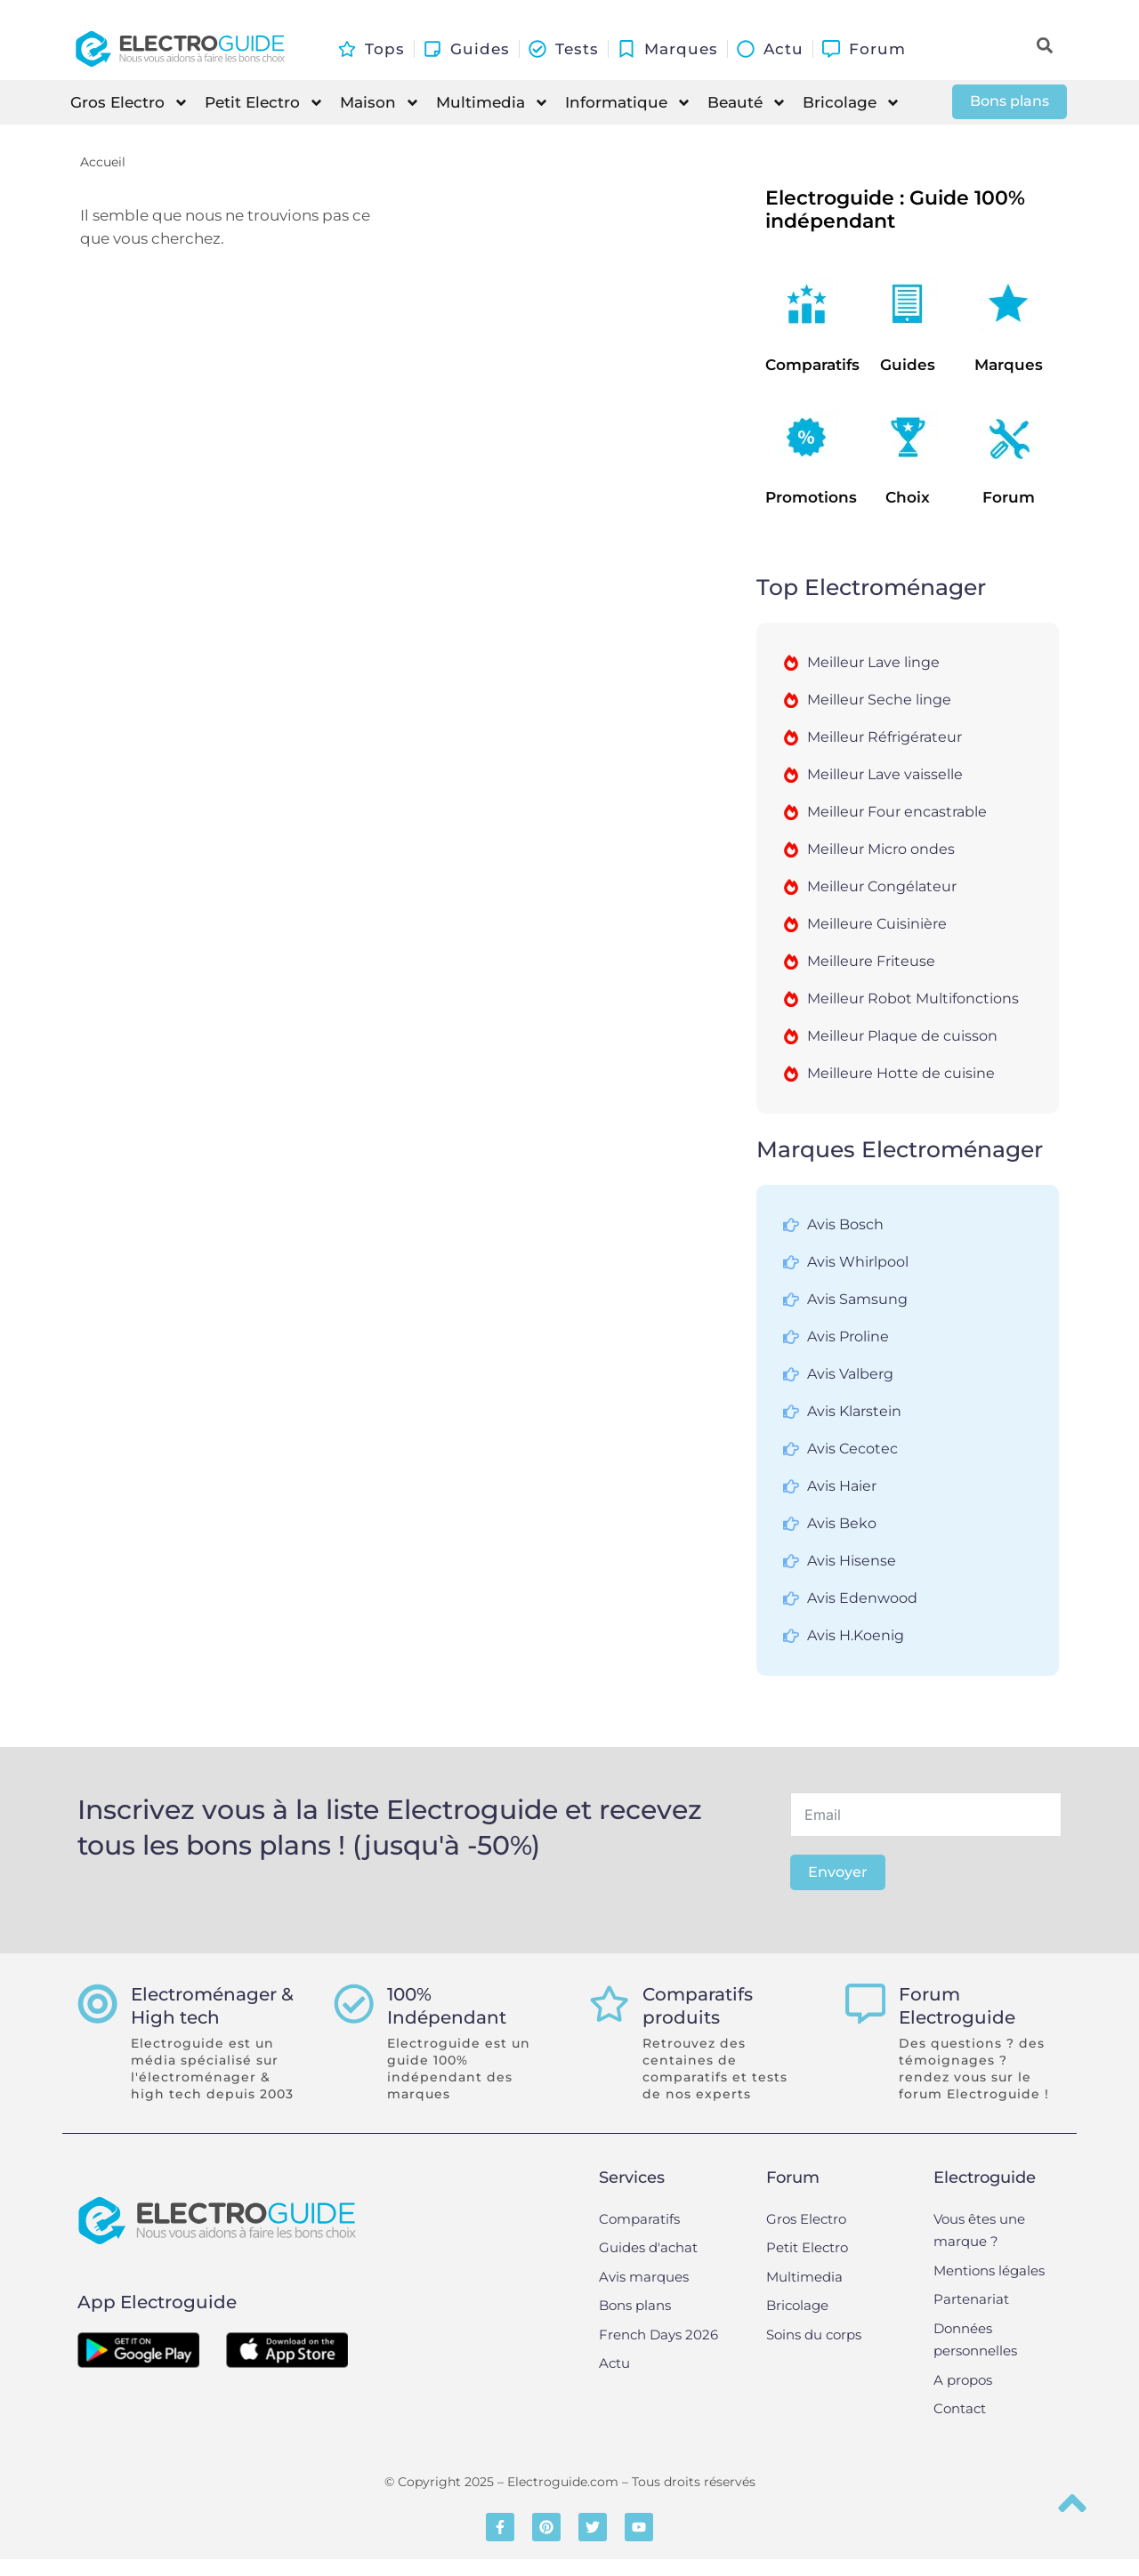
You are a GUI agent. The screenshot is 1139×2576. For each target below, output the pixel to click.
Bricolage (852, 102)
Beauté (747, 102)
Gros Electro (129, 102)
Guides (907, 365)
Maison (380, 102)
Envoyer (838, 1872)
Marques (1008, 365)
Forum (1008, 497)
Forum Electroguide (961, 2006)
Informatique (628, 102)
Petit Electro (264, 102)
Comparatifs (812, 365)
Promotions (811, 497)
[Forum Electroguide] (867, 2006)
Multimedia (492, 102)
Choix (907, 497)
